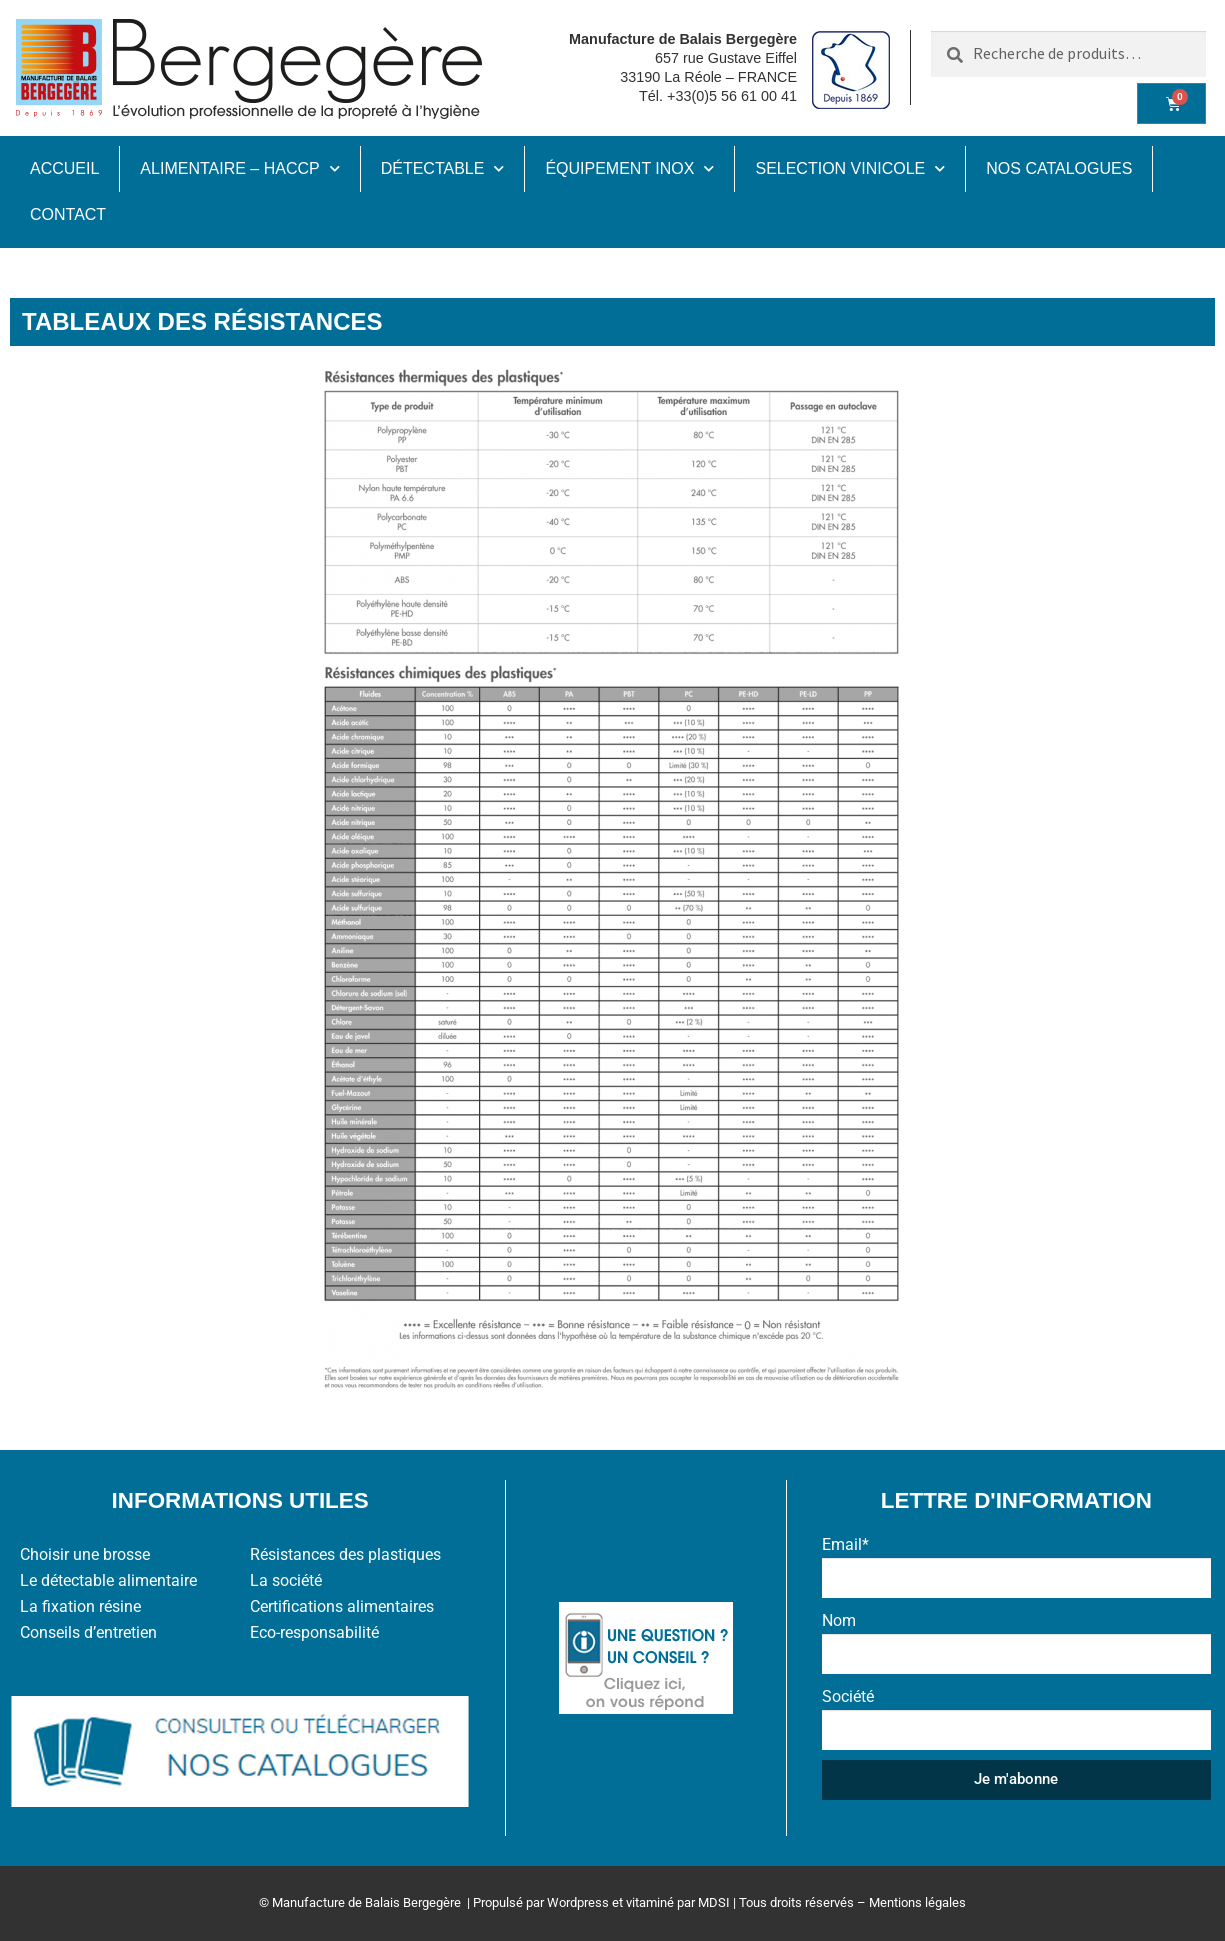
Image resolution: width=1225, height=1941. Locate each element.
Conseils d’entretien (88, 1632)
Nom (839, 1620)
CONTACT (68, 214)
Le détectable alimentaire (108, 1580)
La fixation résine (80, 1606)
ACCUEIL (64, 168)
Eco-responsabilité (314, 1632)
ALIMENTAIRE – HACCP (239, 168)
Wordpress (578, 1902)
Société (848, 1696)
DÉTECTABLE (443, 168)
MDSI (714, 1902)
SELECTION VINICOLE (850, 168)
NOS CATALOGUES (1059, 168)
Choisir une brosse (85, 1554)
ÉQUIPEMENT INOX (629, 168)
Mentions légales (917, 1902)
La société (286, 1580)
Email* (845, 1544)
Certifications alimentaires (342, 1606)
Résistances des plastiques (345, 1554)
